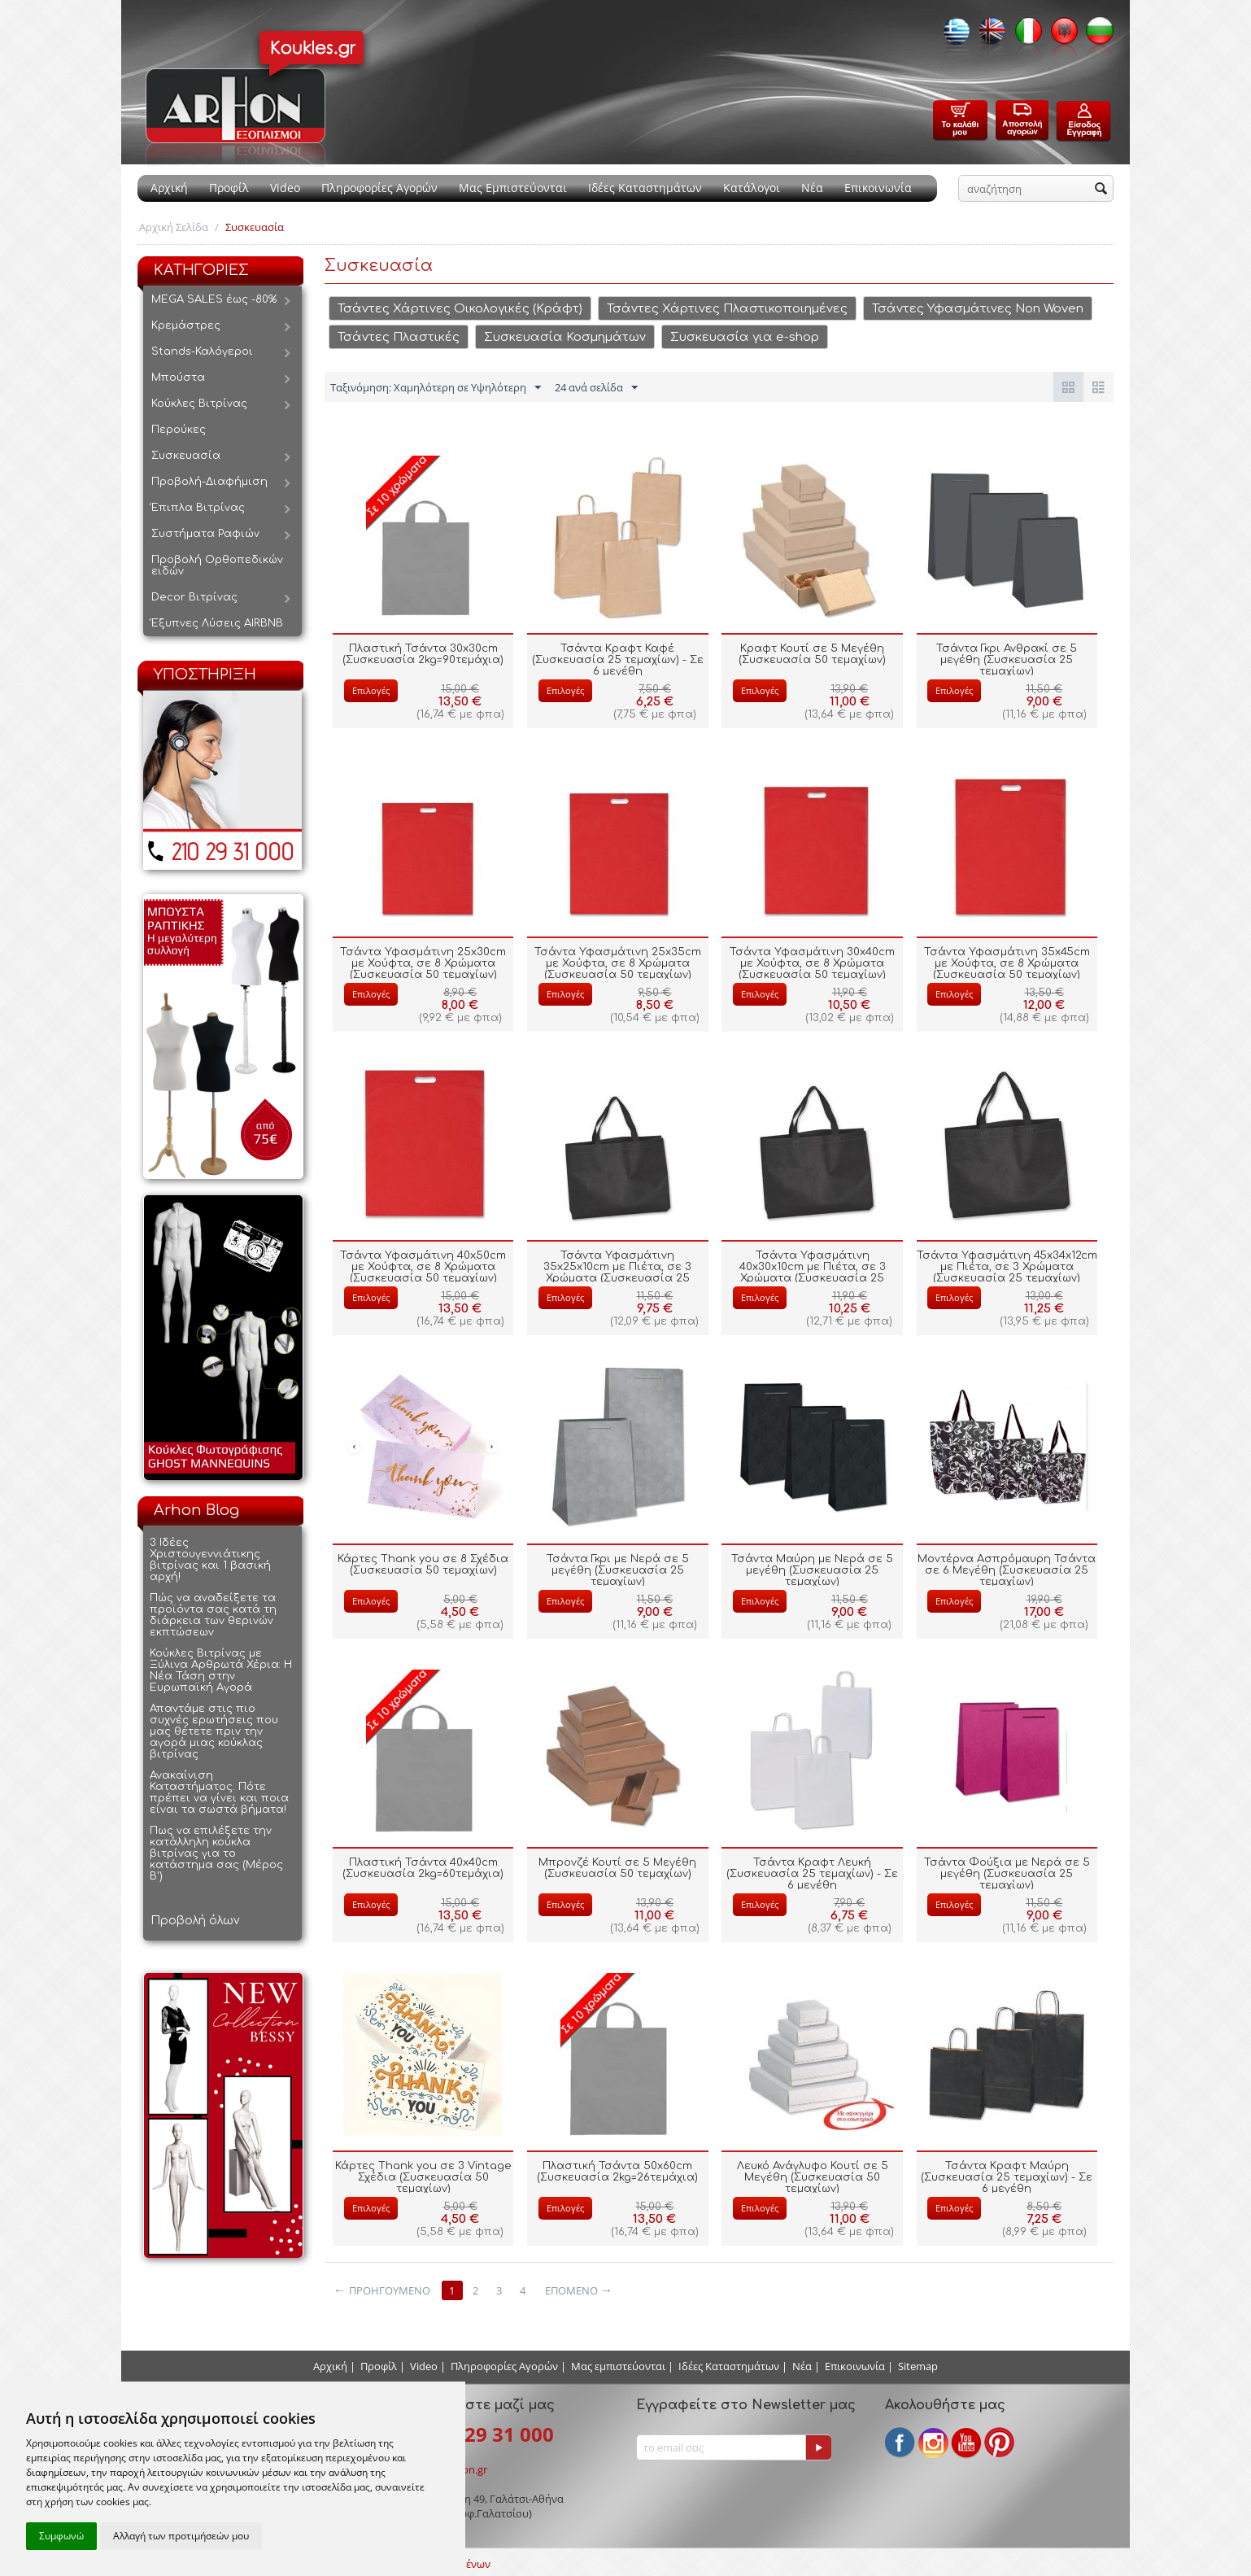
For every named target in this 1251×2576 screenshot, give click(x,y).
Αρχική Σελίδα (173, 227)
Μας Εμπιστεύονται (513, 187)
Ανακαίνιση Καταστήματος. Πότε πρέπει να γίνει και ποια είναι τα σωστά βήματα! (219, 1792)
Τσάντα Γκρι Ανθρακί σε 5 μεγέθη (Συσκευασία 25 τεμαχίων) (1006, 660)
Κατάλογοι (751, 187)
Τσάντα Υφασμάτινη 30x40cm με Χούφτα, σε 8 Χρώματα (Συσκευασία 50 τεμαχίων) (812, 963)
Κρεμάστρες (185, 325)
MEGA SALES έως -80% (214, 299)
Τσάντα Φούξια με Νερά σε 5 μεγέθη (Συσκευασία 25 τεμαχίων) (1007, 1874)
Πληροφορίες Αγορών (379, 187)
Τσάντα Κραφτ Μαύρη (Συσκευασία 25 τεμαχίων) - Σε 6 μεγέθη (1006, 2177)
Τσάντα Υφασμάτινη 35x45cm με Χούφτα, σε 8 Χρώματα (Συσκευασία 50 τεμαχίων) (1007, 963)
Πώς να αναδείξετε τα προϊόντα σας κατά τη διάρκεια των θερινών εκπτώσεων (213, 1615)
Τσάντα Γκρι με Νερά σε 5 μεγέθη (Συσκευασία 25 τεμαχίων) (618, 1570)
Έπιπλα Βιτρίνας (198, 507)
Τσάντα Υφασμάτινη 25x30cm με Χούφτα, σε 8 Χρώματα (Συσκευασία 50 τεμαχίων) (423, 963)
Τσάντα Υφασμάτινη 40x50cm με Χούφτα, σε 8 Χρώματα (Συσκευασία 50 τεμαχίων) (423, 1267)
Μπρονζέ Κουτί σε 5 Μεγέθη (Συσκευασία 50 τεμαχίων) (617, 1868)
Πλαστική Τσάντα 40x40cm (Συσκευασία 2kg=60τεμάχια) (422, 1868)
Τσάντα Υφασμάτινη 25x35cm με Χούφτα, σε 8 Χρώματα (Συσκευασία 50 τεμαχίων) (617, 963)
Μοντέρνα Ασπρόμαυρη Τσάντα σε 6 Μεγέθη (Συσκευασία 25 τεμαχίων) (1007, 1570)
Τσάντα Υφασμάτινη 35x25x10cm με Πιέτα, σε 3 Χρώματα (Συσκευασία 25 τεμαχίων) (617, 1272)
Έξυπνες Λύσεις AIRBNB (217, 623)
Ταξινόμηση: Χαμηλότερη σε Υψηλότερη (435, 388)
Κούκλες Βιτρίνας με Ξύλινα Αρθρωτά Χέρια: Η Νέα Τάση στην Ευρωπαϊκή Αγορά (221, 1670)
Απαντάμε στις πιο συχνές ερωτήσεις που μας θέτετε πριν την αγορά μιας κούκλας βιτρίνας (214, 1731)
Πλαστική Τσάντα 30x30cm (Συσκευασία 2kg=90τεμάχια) (422, 654)
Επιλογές (371, 690)
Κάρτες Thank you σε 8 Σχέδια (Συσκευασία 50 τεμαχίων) (423, 1564)
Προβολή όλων (194, 1921)
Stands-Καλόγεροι (202, 351)
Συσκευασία (185, 455)
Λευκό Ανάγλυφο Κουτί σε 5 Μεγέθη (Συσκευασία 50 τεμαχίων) (812, 2177)
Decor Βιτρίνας (194, 597)
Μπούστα (178, 377)
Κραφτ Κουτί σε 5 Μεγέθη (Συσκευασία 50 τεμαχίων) (812, 654)
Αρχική (169, 187)
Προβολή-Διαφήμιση (209, 481)
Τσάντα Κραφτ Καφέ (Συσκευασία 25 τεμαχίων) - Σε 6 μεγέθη (618, 660)
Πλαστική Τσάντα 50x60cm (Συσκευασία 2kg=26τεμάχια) (617, 2171)
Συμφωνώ (61, 2536)
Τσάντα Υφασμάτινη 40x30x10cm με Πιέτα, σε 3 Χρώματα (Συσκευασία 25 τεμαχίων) (812, 1272)
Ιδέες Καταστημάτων (645, 187)
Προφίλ (229, 187)
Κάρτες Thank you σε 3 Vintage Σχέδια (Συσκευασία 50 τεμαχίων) (423, 2177)
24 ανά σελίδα (596, 388)
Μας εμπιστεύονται (618, 2366)
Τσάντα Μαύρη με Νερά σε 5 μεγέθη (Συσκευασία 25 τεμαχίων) (812, 1570)
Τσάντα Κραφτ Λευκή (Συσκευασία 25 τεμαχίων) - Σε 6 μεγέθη (812, 1874)
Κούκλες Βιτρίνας (199, 403)
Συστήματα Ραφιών (205, 533)
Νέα (812, 187)
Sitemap (918, 2366)
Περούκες (178, 429)
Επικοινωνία (878, 187)
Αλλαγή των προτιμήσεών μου (181, 2536)
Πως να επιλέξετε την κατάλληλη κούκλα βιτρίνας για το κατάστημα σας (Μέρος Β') (216, 1853)
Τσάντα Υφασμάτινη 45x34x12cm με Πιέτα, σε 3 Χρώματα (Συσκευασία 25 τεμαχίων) (1007, 1267)
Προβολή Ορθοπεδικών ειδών (217, 565)
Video (285, 187)
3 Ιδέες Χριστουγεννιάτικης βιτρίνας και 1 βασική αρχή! (210, 1560)
